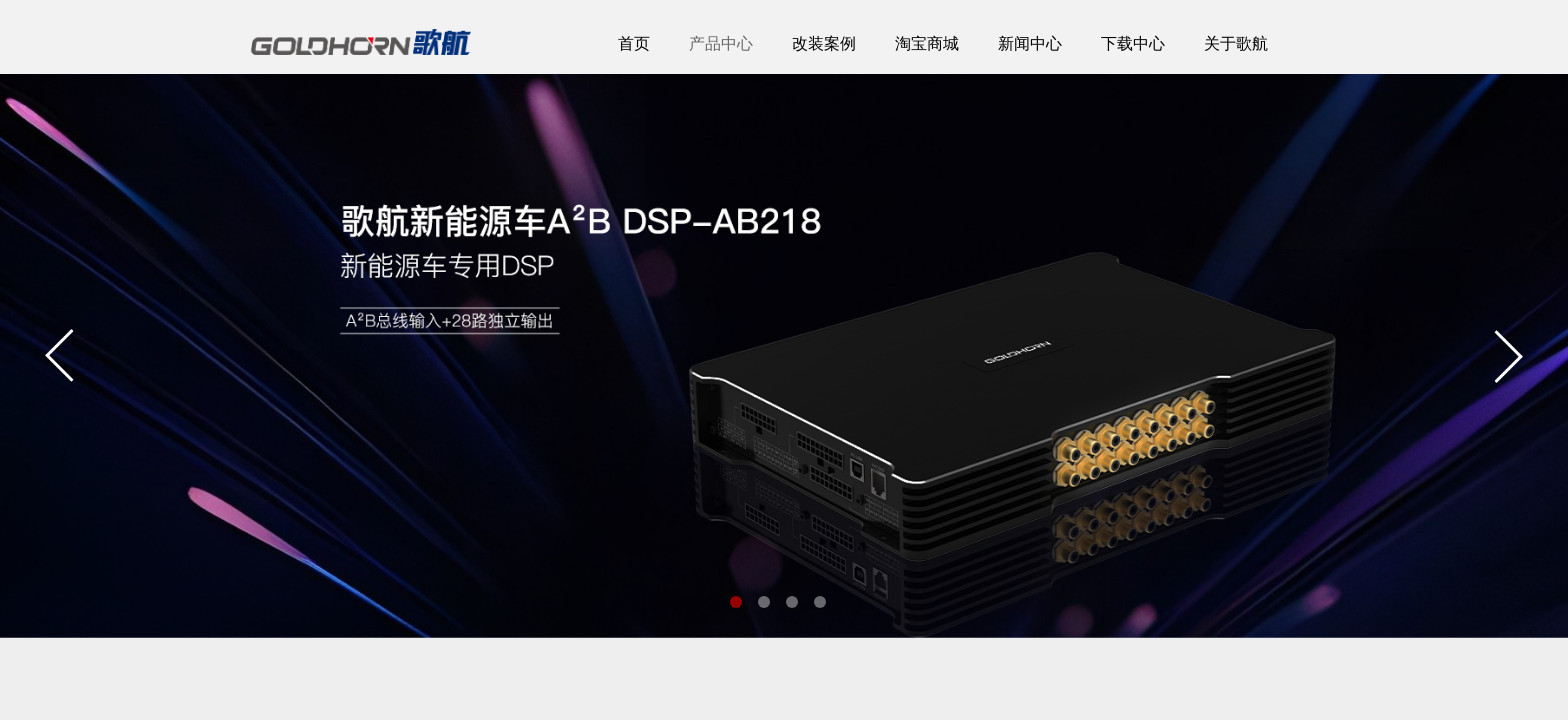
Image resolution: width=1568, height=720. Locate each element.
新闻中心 (1030, 43)
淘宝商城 (927, 43)
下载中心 (1133, 43)
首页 (634, 43)
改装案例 (824, 43)
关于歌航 (1236, 43)
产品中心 (721, 43)
